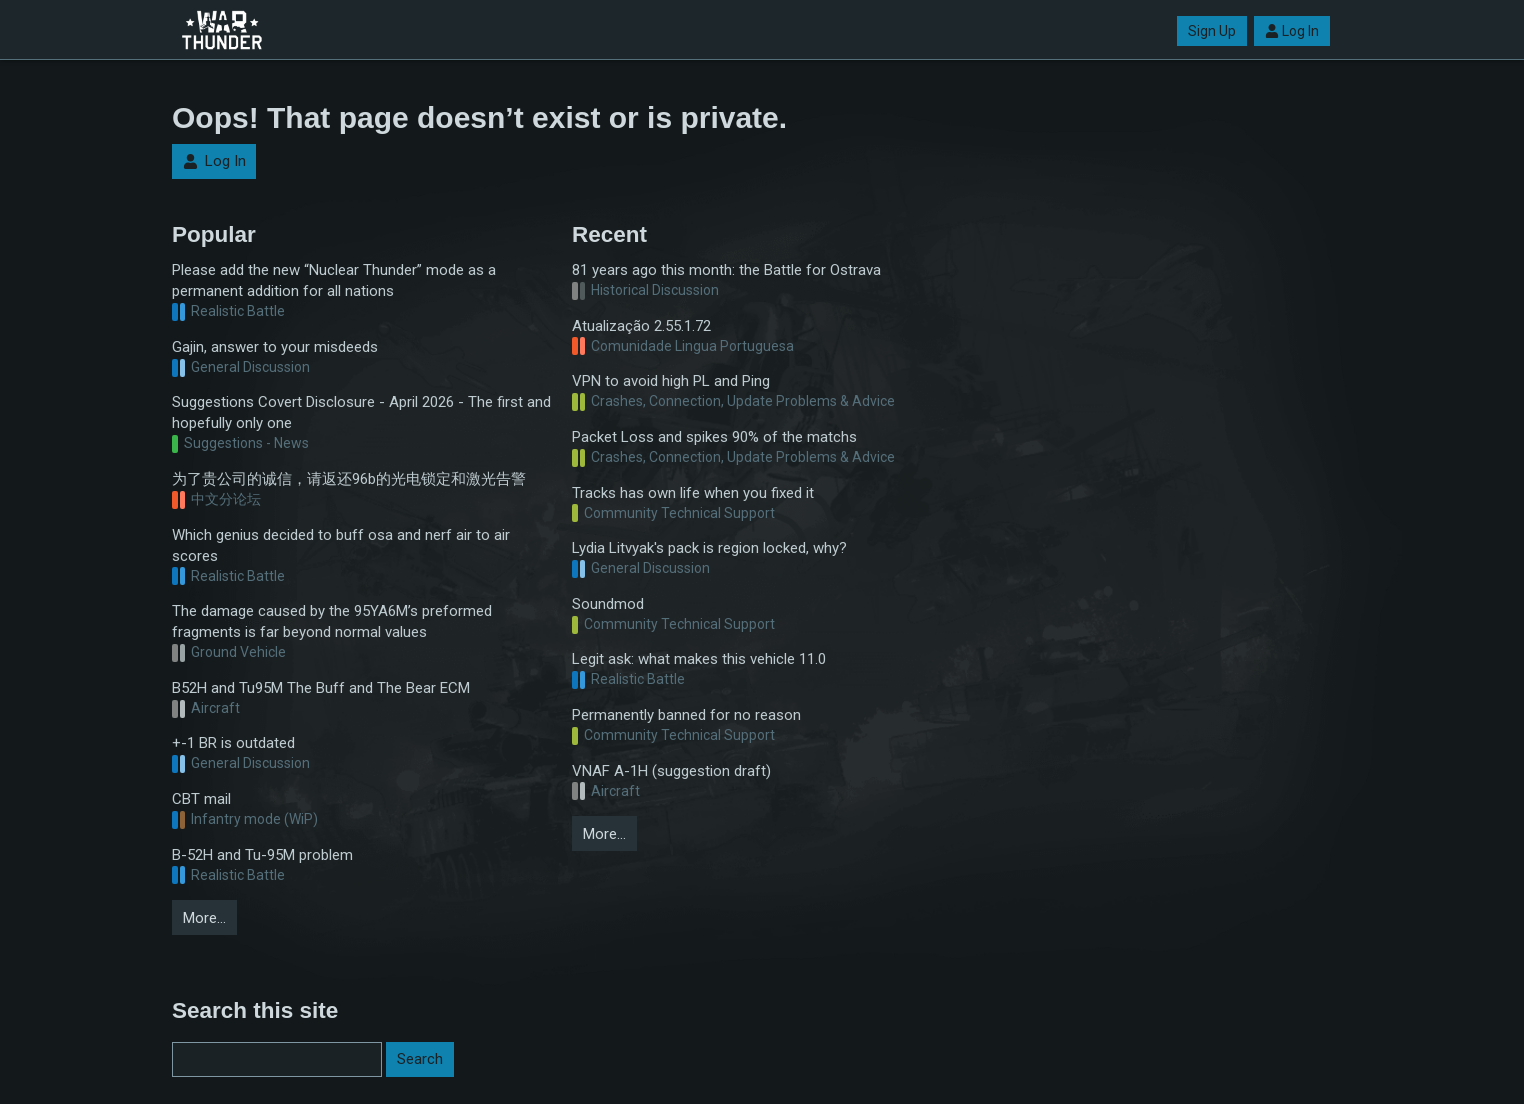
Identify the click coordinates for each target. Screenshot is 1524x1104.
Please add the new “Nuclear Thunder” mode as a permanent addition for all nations (334, 280)
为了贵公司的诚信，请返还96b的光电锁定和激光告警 (349, 479)
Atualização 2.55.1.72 (641, 326)
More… (204, 918)
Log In (1292, 31)
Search (420, 1059)
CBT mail (201, 799)
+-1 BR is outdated (233, 743)
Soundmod (608, 604)
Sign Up (1212, 31)
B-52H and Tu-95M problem (262, 855)
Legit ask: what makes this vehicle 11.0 (699, 659)
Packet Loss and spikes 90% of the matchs (714, 437)
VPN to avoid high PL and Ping (671, 381)
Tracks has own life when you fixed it (693, 493)
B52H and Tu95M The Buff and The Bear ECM (321, 688)
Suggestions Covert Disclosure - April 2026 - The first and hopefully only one (361, 412)
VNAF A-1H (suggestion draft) (671, 771)
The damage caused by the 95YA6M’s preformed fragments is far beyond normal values (332, 621)
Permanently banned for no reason (686, 715)
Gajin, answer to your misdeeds (275, 347)
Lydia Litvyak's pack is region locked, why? (709, 548)
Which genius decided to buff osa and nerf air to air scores (341, 545)
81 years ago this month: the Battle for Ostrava (726, 270)
